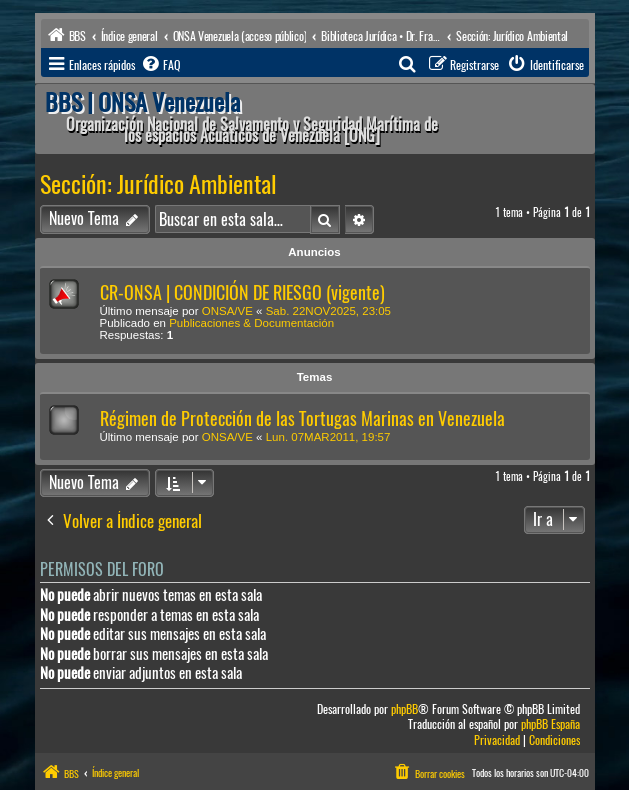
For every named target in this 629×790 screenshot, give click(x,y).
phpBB (404, 709)
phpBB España (550, 724)
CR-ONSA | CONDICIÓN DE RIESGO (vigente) (242, 292)
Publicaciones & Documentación (251, 323)
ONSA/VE (227, 311)
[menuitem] (160, 65)
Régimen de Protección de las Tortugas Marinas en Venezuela (302, 418)
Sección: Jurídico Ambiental (158, 184)
